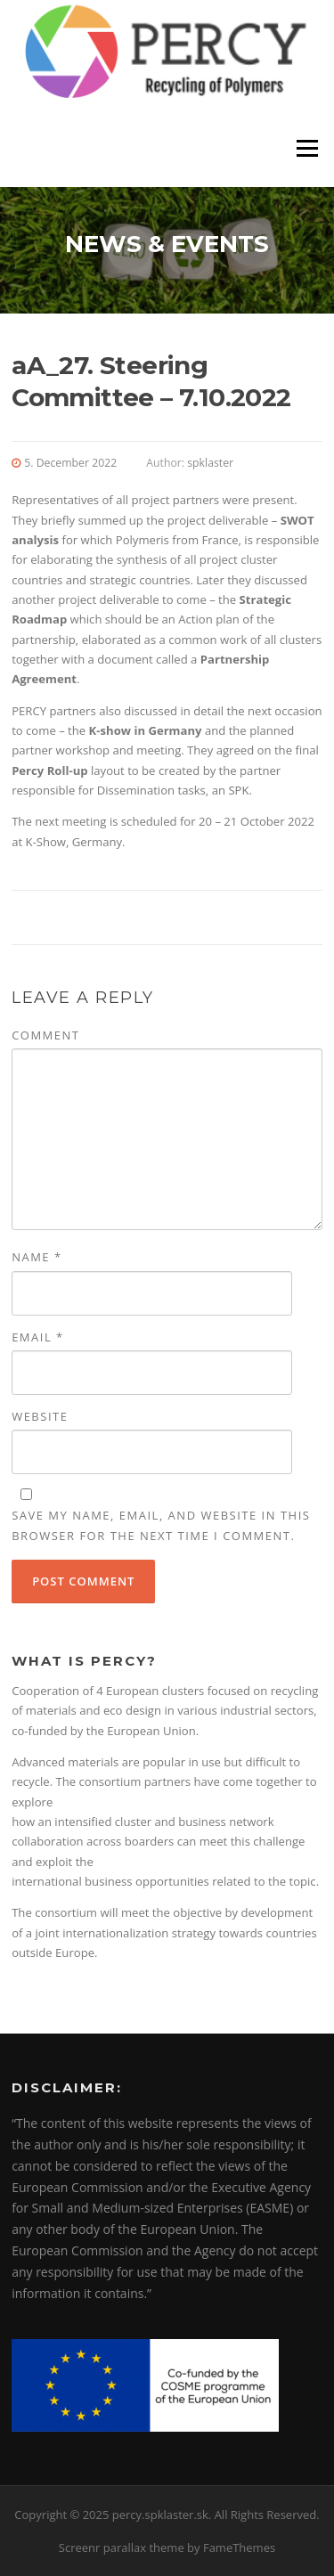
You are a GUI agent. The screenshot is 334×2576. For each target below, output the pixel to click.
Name (36, 1257)
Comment (45, 1035)
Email (38, 1337)
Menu (306, 149)
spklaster (210, 462)
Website (40, 1416)
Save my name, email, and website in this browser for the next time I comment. (161, 1525)
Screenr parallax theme (121, 2547)
